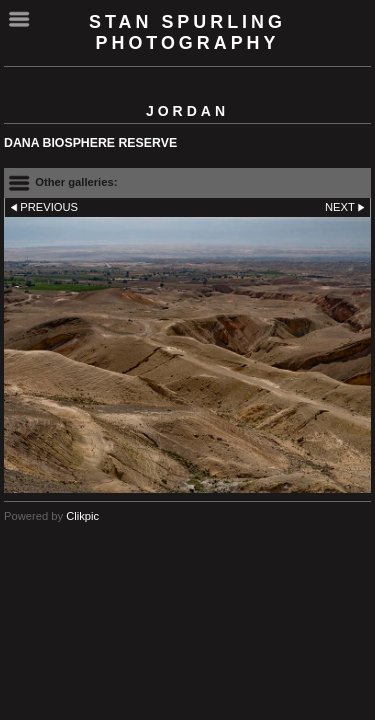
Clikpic (82, 516)
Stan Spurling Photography (187, 32)
